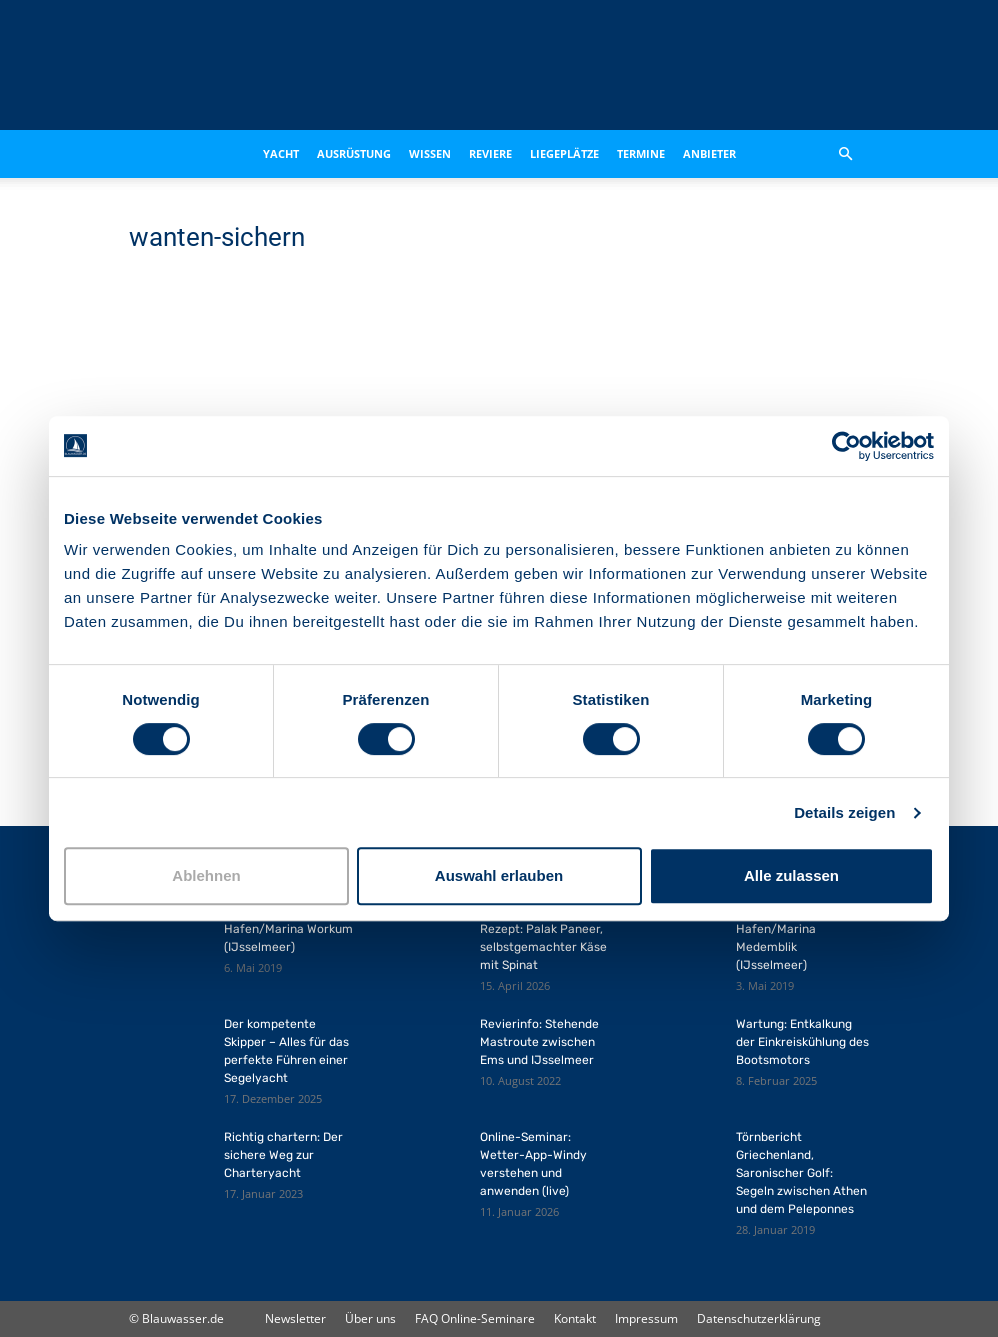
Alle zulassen (791, 875)
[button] (845, 154)
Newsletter (295, 1318)
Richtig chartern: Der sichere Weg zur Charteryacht (283, 1155)
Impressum (646, 1318)
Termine (641, 153)
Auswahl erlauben (499, 875)
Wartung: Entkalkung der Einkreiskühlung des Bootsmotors (802, 1042)
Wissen (430, 153)
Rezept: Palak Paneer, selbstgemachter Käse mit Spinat (543, 947)
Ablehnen (206, 875)
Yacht (281, 153)
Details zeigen (844, 812)
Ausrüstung (354, 153)
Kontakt (575, 1318)
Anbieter (709, 153)
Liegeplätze (564, 153)
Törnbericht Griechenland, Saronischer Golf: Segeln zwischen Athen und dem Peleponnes (801, 1173)
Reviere (490, 153)
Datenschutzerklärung (759, 1318)
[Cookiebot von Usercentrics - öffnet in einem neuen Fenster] (846, 446)
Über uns (370, 1318)
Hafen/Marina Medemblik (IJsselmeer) (776, 947)
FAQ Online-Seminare (475, 1318)
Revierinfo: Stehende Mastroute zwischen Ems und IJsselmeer (539, 1042)
